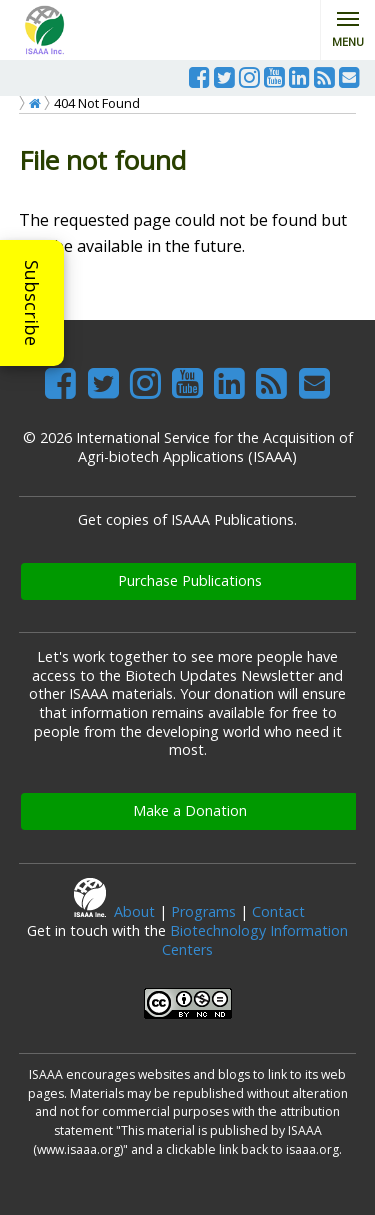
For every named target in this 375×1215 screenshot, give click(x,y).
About (134, 911)
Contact (278, 911)
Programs (203, 911)
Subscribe (32, 303)
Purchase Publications (190, 580)
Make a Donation (190, 810)
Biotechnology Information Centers (255, 940)
